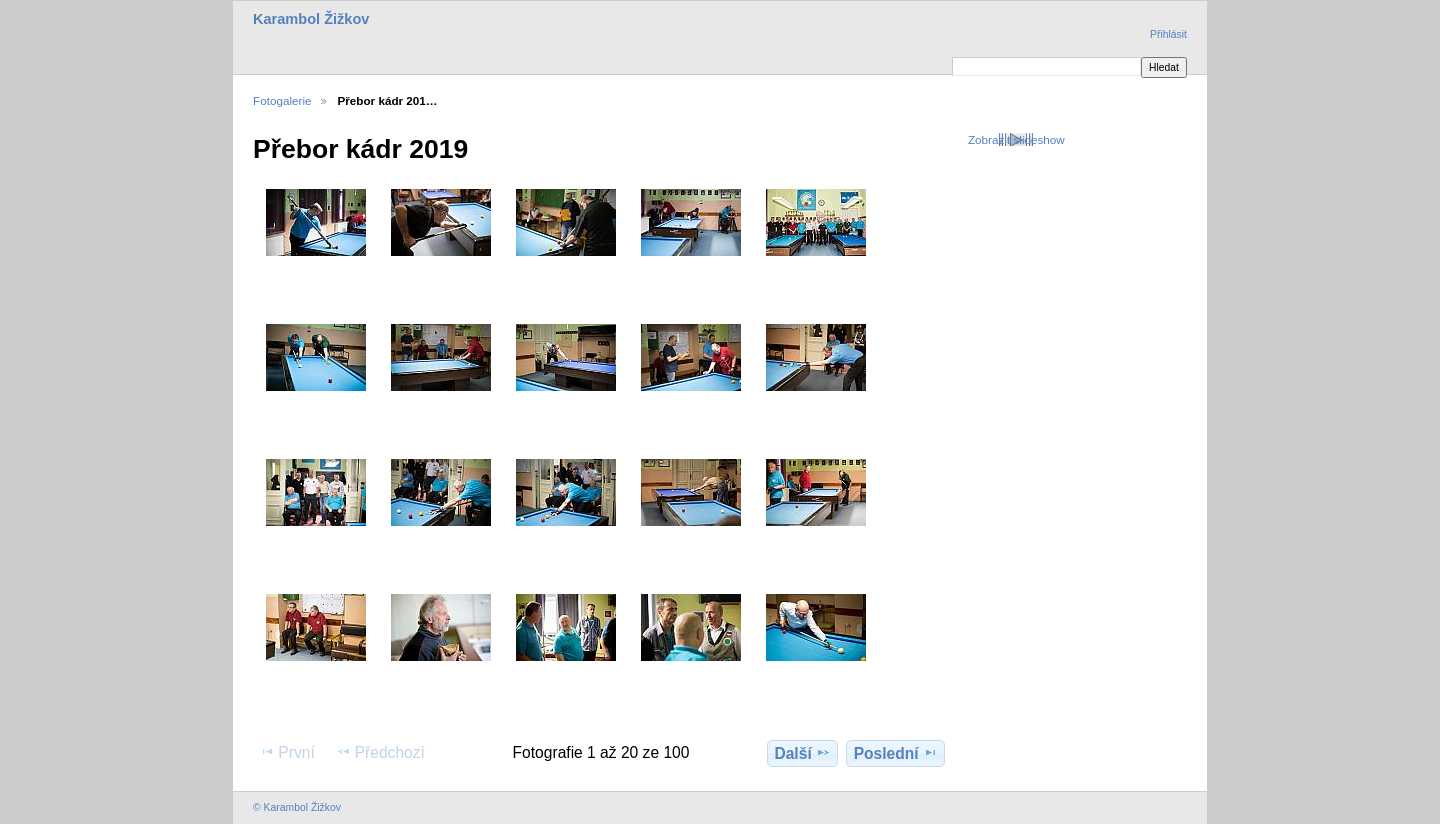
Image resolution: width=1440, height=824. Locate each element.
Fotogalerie (282, 100)
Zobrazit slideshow (1016, 139)
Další (802, 753)
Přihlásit (1168, 34)
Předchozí (380, 752)
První (287, 752)
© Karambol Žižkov (297, 807)
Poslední (896, 753)
